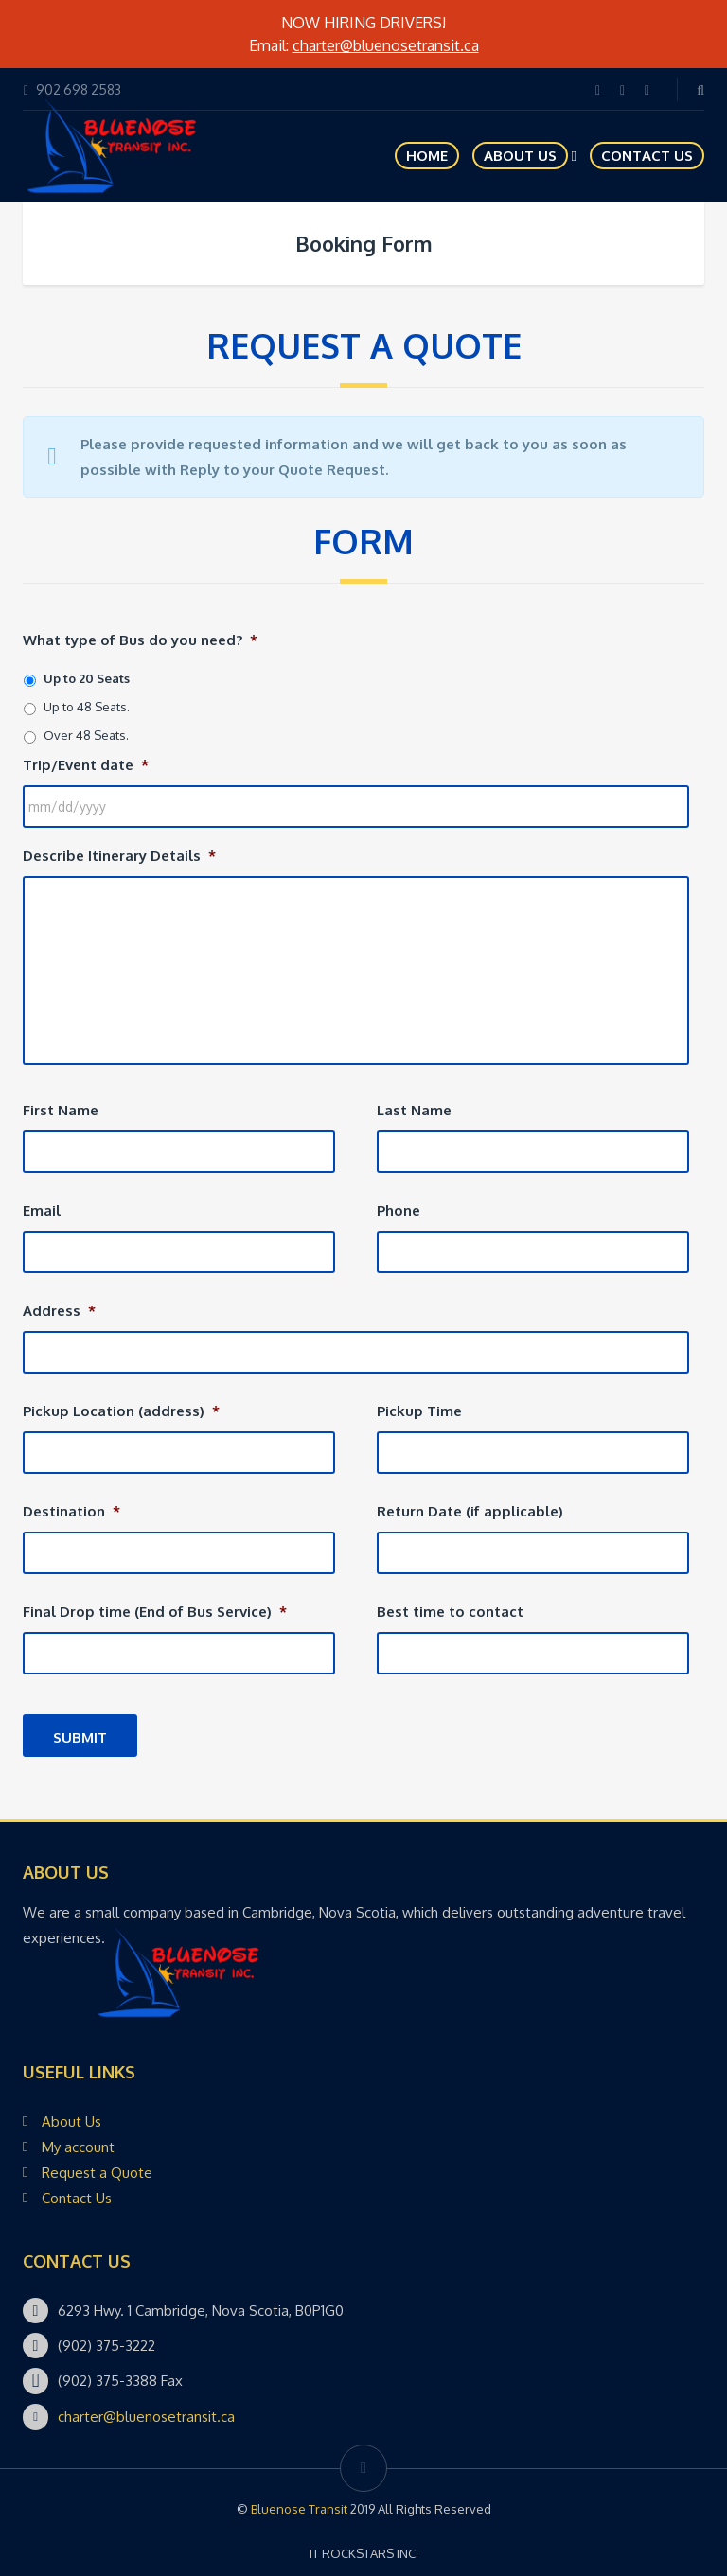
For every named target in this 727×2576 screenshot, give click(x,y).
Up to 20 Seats (87, 678)
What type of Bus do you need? (140, 640)
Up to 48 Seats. (87, 706)
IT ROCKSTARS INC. (364, 2553)
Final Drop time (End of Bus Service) (155, 1612)
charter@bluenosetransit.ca (386, 45)
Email (42, 1210)
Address (59, 1311)
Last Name (414, 1110)
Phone (398, 1210)
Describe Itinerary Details (119, 856)
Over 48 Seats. (86, 735)
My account (78, 2147)
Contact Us (647, 156)
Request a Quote (97, 2173)
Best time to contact (450, 1612)
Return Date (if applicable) (470, 1511)
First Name (60, 1110)
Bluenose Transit (299, 2508)
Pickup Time (419, 1411)
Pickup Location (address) (121, 1411)
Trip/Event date (86, 765)
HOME (427, 156)
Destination (71, 1511)
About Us (520, 156)
